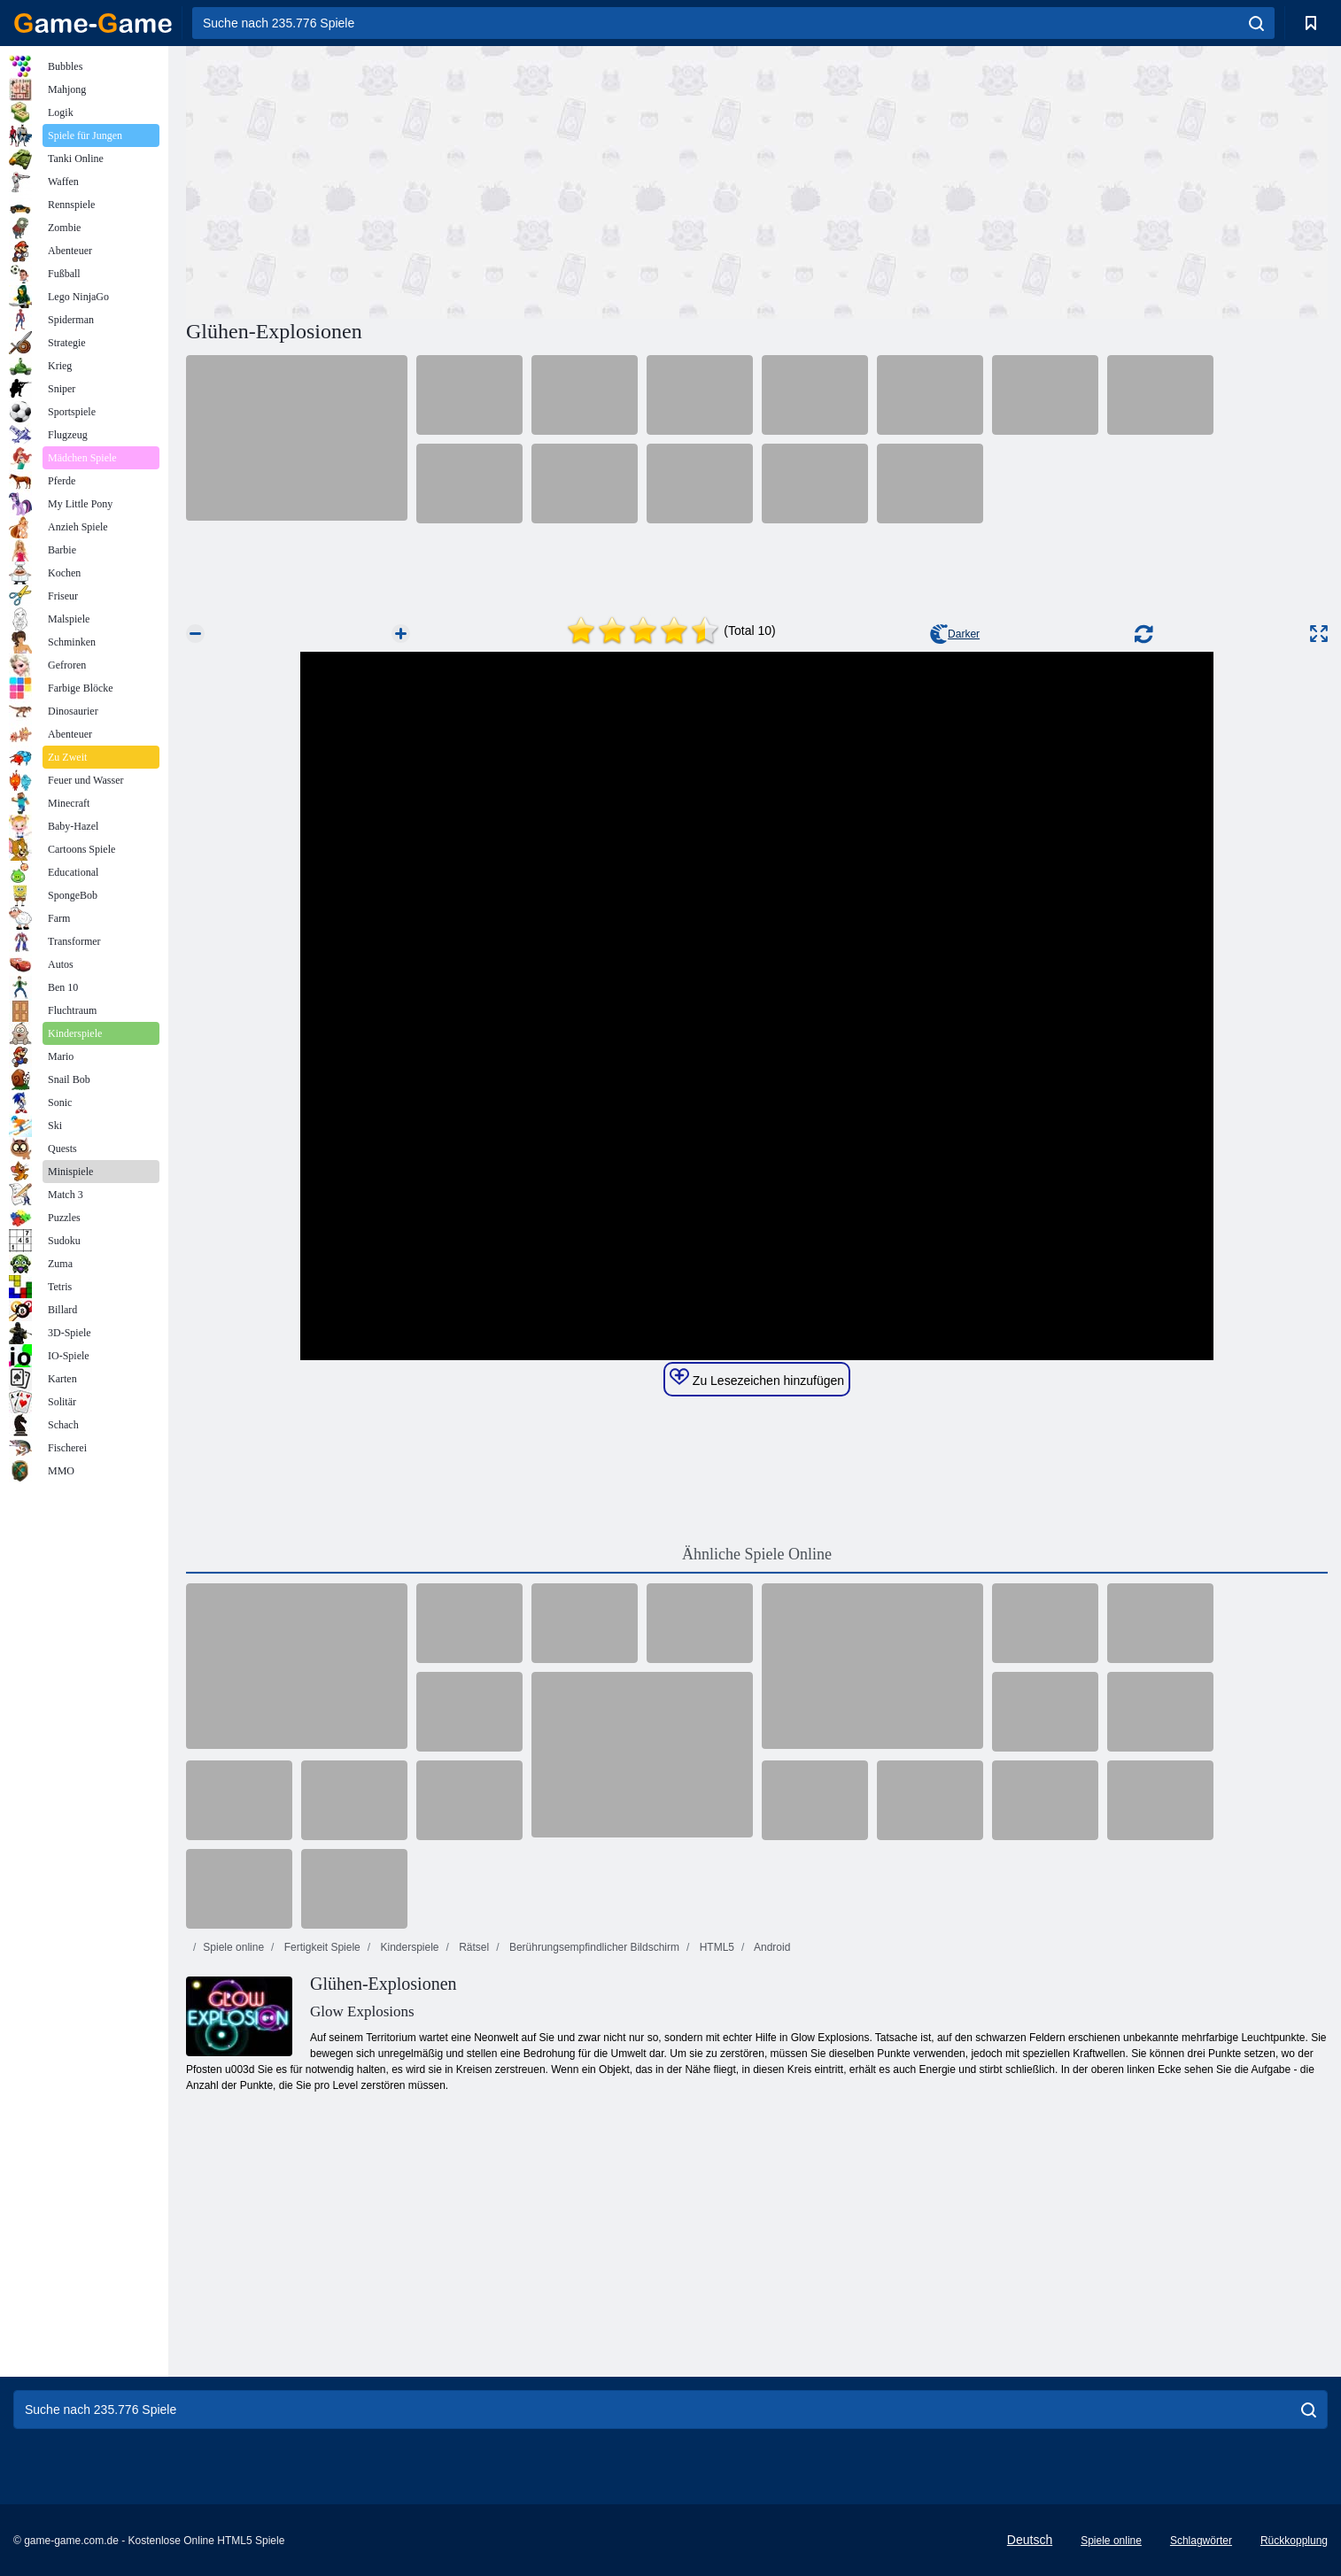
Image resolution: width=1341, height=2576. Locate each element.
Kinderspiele (407, 1947)
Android (770, 1947)
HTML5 (715, 1947)
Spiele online (233, 1947)
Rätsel (472, 1947)
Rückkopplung (1294, 2540)
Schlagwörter (1201, 2540)
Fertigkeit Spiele (320, 1947)
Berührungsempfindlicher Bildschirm (593, 1947)
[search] (1256, 23)
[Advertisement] (471, 180)
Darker (955, 634)
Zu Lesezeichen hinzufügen (757, 1378)
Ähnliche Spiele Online (757, 1554)
